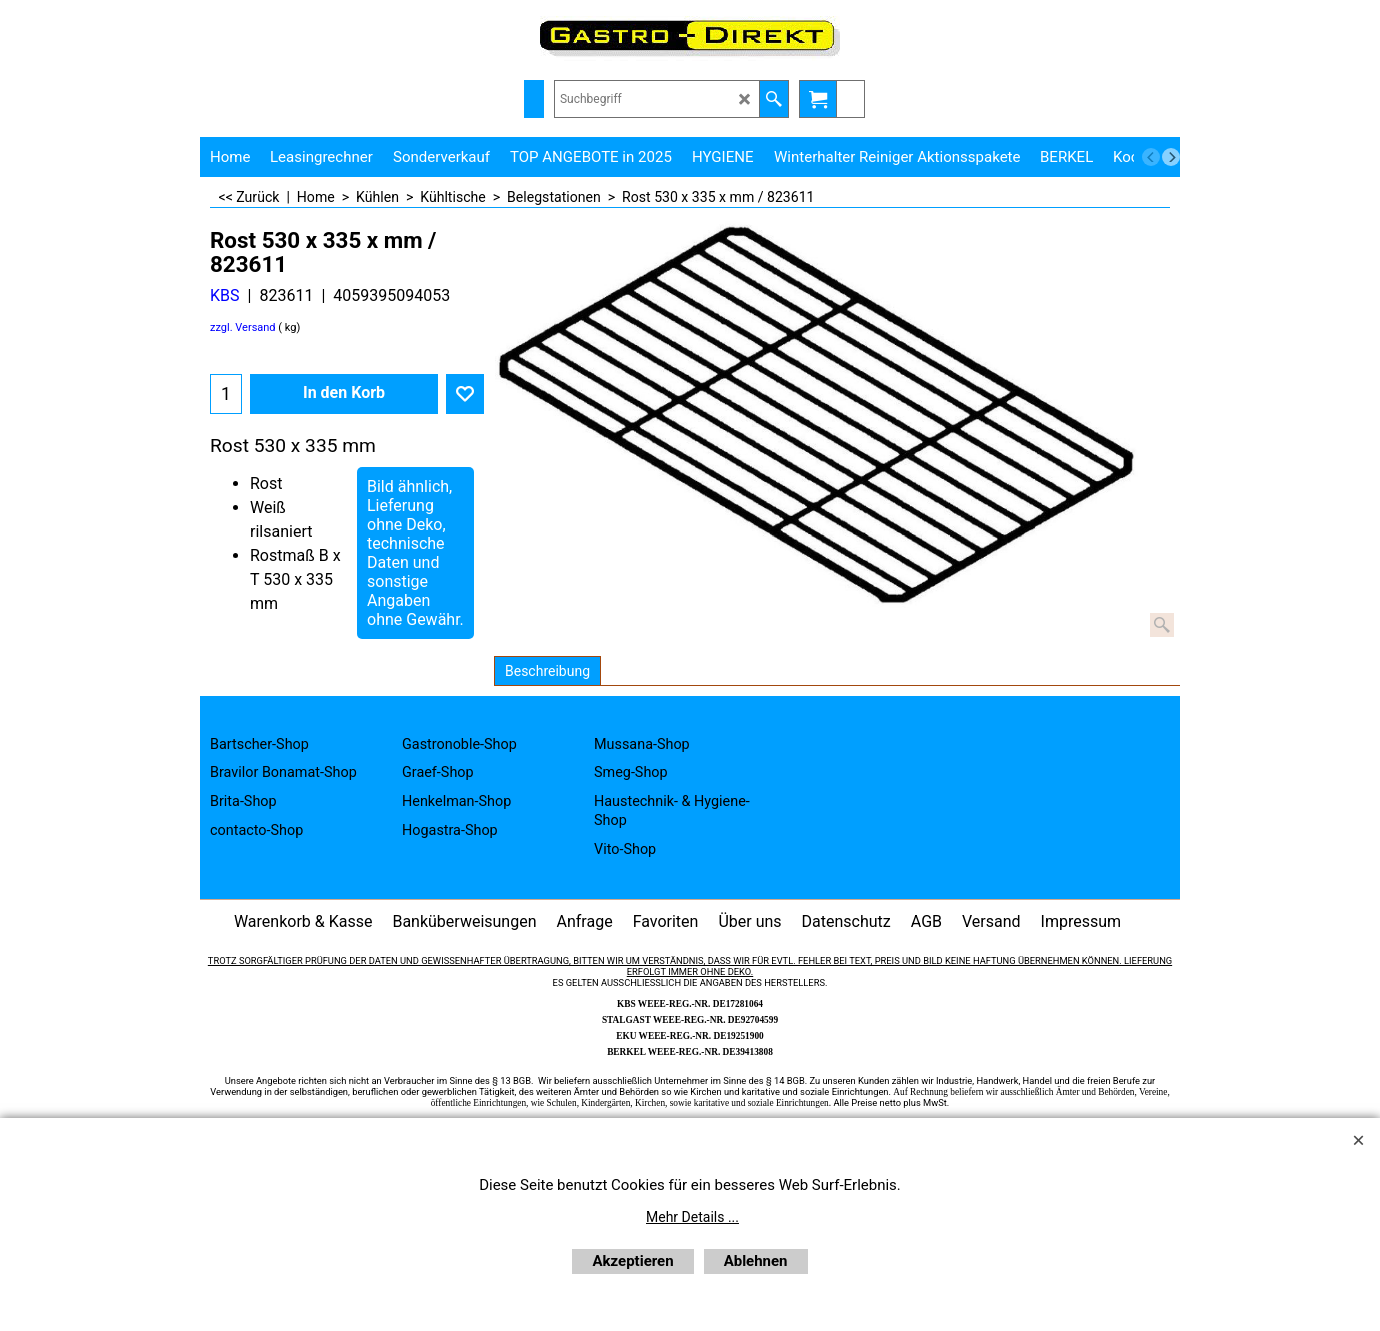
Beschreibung (547, 671)
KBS (225, 295)
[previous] (1151, 157)
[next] (1171, 157)
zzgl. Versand (243, 327)
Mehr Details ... (692, 1217)
